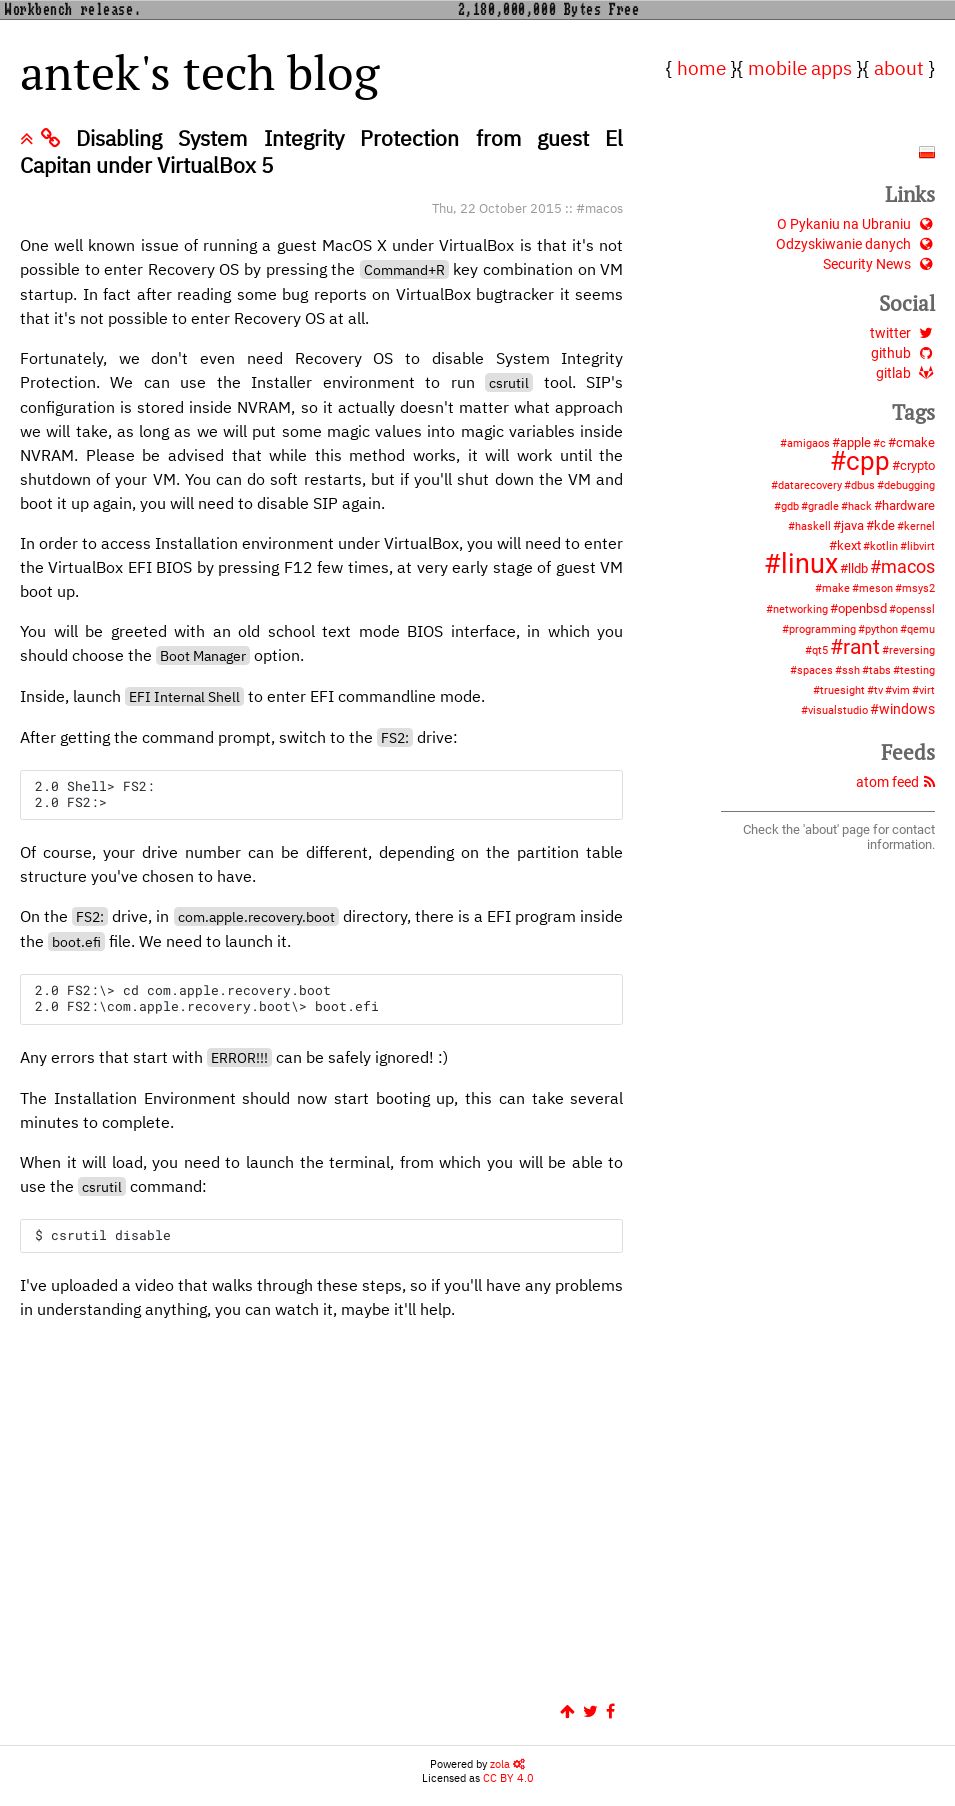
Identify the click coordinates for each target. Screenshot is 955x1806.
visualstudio (838, 710)
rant (861, 647)
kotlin (884, 546)
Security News (879, 264)
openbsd (862, 608)
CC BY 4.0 (508, 1768)
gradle (823, 506)
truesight (842, 690)
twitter (902, 333)
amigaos (808, 443)
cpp (868, 461)
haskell (813, 526)
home (701, 67)
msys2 (918, 588)
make (836, 588)
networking (800, 609)
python (881, 629)
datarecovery (810, 485)
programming (822, 629)
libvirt (921, 546)
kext (849, 545)
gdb (790, 506)
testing (917, 670)
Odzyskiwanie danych (855, 244)
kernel (919, 526)
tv (878, 690)
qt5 (820, 650)
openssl (915, 609)
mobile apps (800, 67)
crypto (917, 465)
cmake (915, 442)
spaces (815, 670)
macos (604, 208)
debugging (909, 485)
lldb (858, 568)
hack (860, 506)
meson (876, 588)
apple (855, 442)
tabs (880, 670)
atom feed (895, 782)
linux (809, 564)
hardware (908, 505)
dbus (863, 485)
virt (927, 690)
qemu (921, 629)
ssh (851, 670)
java (852, 525)
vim (901, 690)
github (903, 353)
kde (884, 525)
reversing (912, 650)
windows (907, 709)
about (899, 67)
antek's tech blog (199, 72)
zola (507, 1754)
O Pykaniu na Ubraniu (856, 224)
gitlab (905, 373)
